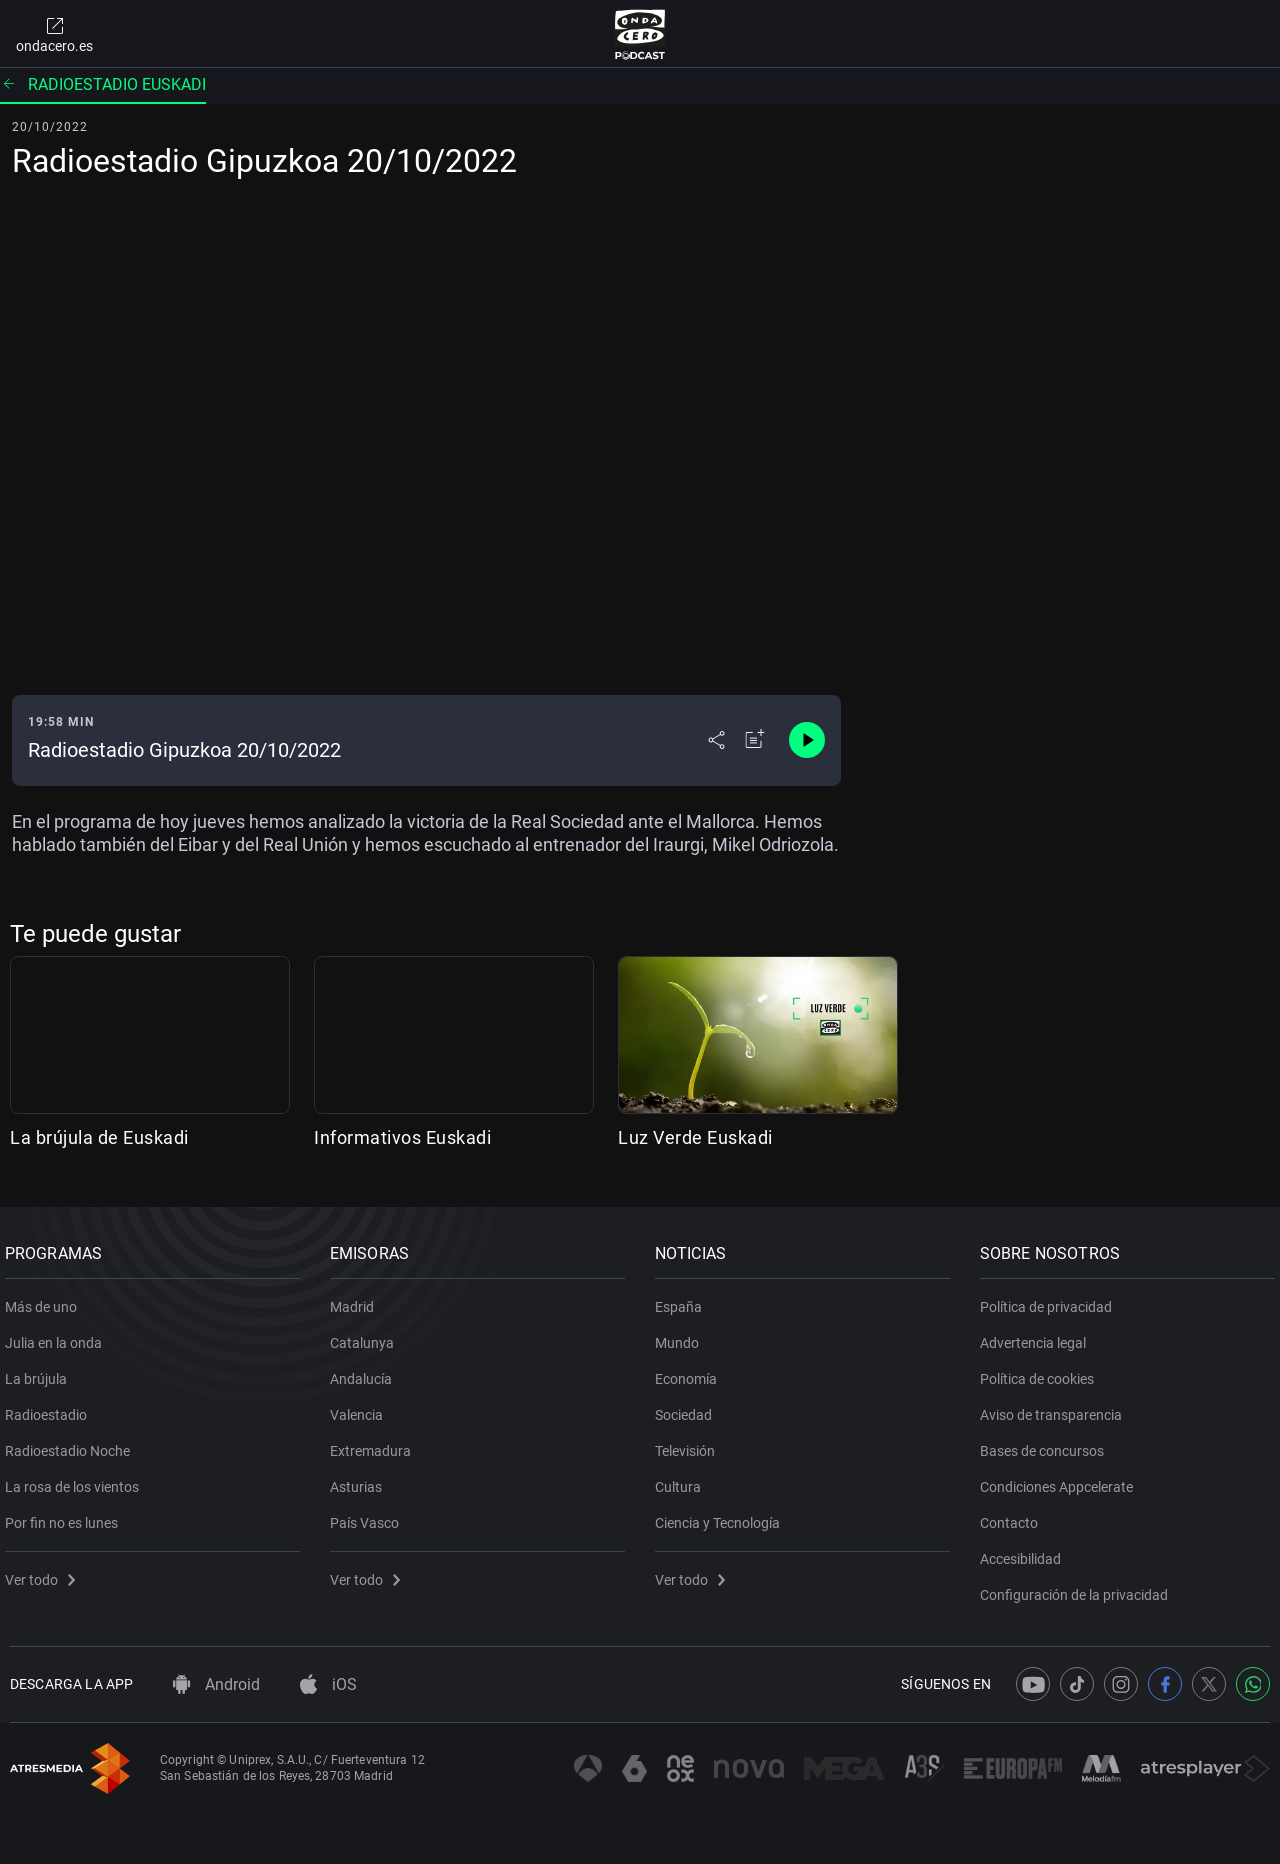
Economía (691, 1372)
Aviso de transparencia (1056, 1408)
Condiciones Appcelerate (1061, 1480)
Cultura (683, 1480)
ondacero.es (54, 34)
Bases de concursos (1047, 1444)
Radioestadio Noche (72, 1444)
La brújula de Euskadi (99, 1137)
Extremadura (375, 1444)
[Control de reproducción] (807, 740)
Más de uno (46, 1300)
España (683, 1300)
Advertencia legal (1038, 1336)
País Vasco (369, 1516)
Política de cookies (1042, 1372)
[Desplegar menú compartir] (716, 740)
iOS (328, 1684)
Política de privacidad (1051, 1300)
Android (216, 1684)
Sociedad (688, 1408)
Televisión (690, 1444)
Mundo (682, 1336)
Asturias (361, 1480)
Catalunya (367, 1336)
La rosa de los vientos (77, 1480)
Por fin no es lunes (66, 1516)
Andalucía (366, 1372)
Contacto (1014, 1516)
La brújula (41, 1372)
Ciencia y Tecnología (722, 1516)
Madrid (357, 1300)
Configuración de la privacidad (1079, 1588)
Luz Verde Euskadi (695, 1137)
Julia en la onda (58, 1336)
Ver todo (45, 1573)
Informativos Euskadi (402, 1137)
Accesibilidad (1025, 1552)
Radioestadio (51, 1408)
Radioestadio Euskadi (103, 84)
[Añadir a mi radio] (755, 740)
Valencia (361, 1408)
